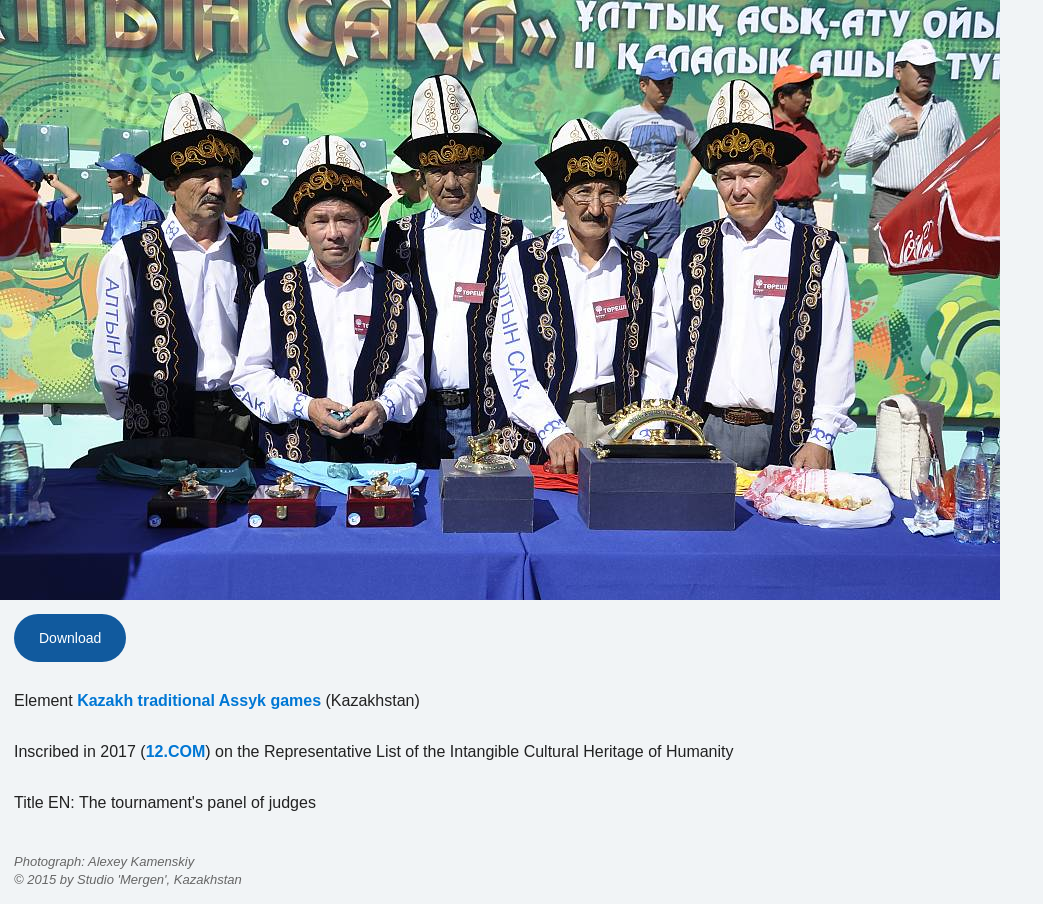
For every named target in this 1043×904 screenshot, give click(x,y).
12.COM (176, 751)
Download (70, 638)
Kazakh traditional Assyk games (199, 700)
